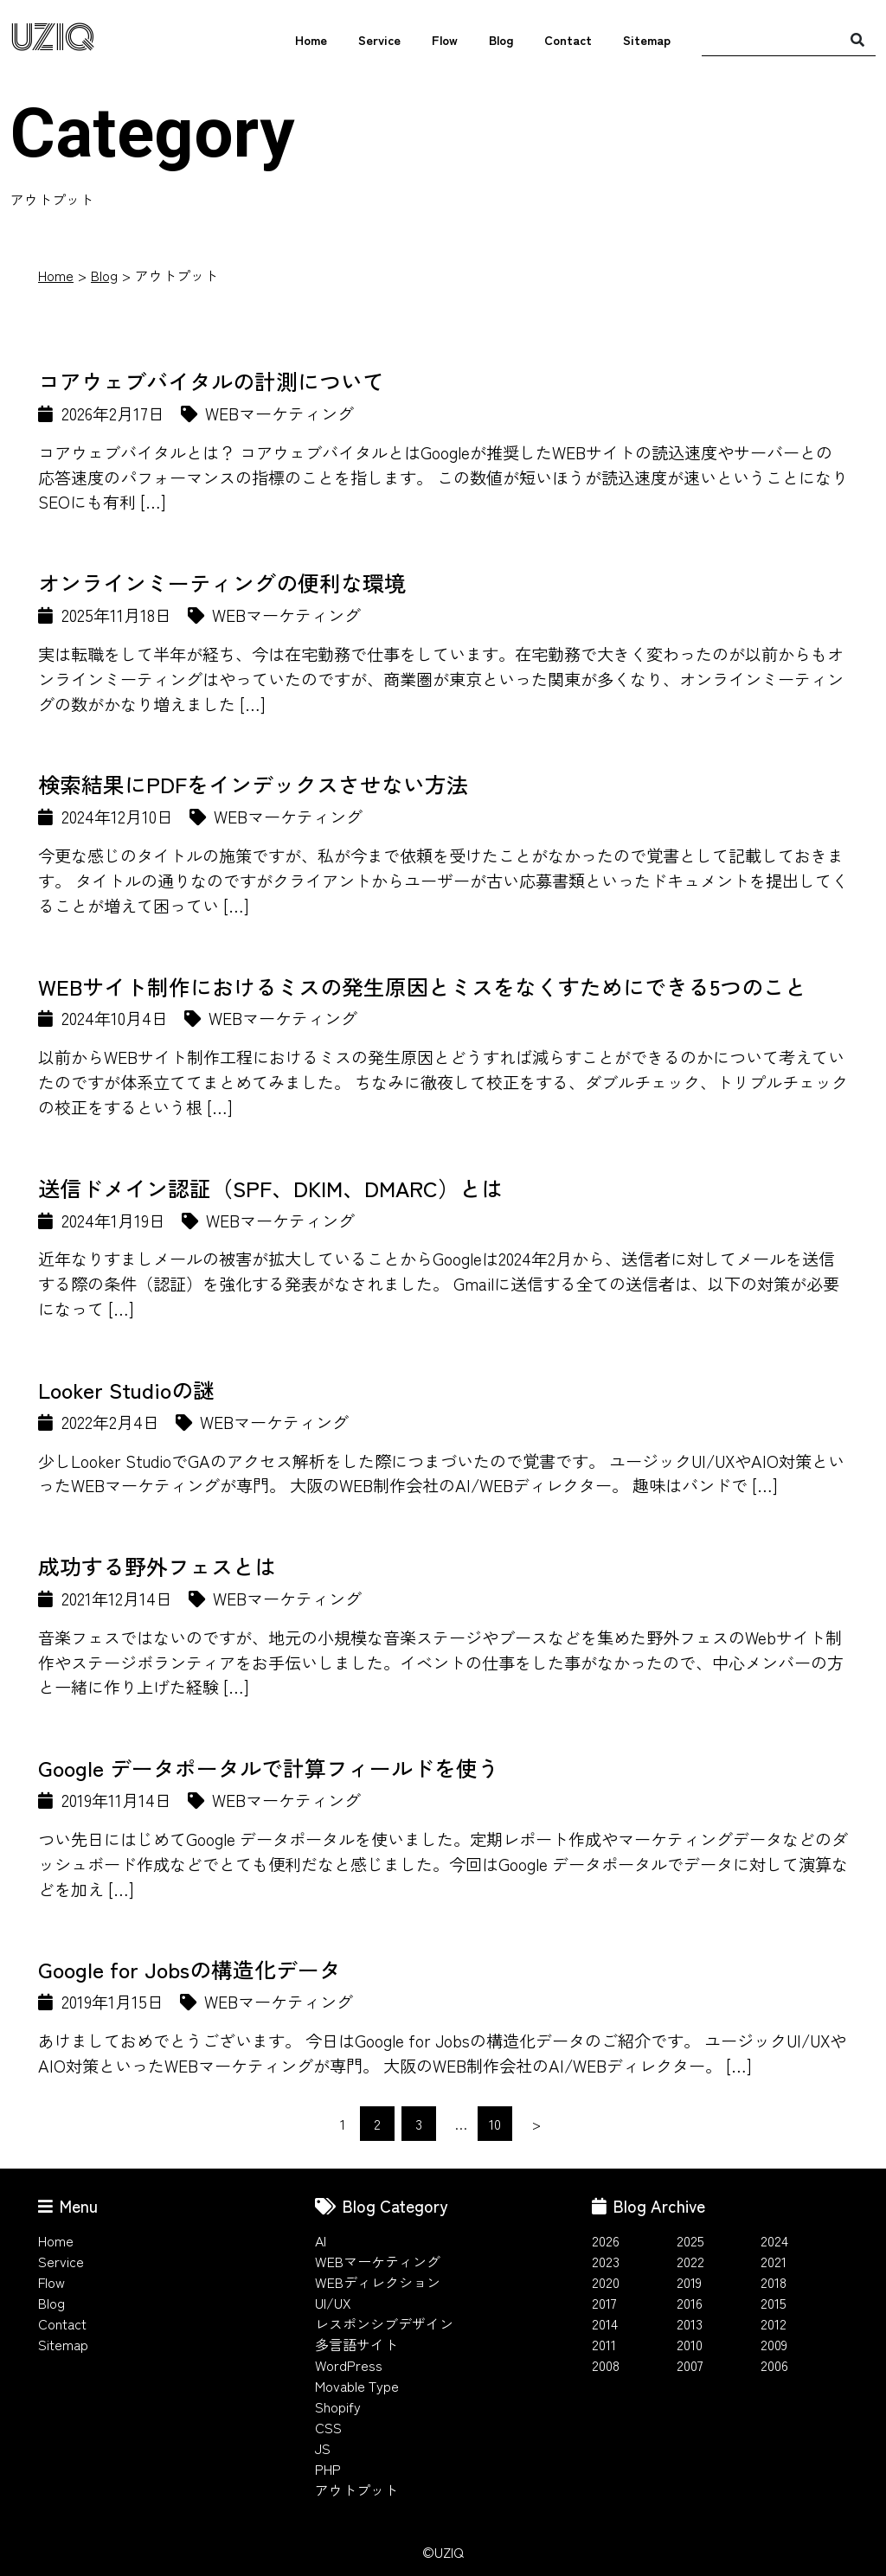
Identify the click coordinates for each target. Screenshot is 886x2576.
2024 (774, 2240)
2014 (605, 2323)
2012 (773, 2323)
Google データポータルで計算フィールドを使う (268, 1767)
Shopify (338, 2406)
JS (323, 2448)
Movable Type (357, 2385)
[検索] (857, 38)
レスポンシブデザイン (384, 2323)
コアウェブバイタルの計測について (211, 380)
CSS (328, 2427)
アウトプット (356, 2489)
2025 (690, 2240)
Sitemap (647, 39)
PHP (328, 2468)
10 (495, 2123)
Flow (445, 39)
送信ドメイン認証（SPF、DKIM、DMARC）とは (270, 1187)
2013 (690, 2323)
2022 (690, 2261)
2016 (690, 2302)
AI (320, 2240)
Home (311, 39)
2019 (689, 2282)
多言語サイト (356, 2344)
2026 (606, 2240)
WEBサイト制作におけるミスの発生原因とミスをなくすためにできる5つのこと (422, 986)
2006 (774, 2365)
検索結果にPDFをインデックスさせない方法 (253, 783)
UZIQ (52, 38)
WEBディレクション (377, 2282)
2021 (773, 2261)
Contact (568, 39)
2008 (606, 2365)
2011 (604, 2344)
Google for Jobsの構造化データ (189, 1968)
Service (379, 39)
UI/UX (333, 2302)
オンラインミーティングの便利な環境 (222, 582)
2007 (690, 2365)
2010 (690, 2344)
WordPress (348, 2365)
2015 (773, 2302)
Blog (501, 39)
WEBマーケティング (377, 2261)
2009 (774, 2344)
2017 (604, 2302)
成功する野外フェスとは (157, 1565)
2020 (606, 2282)
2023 (606, 2261)
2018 (773, 2282)
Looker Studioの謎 (126, 1389)
